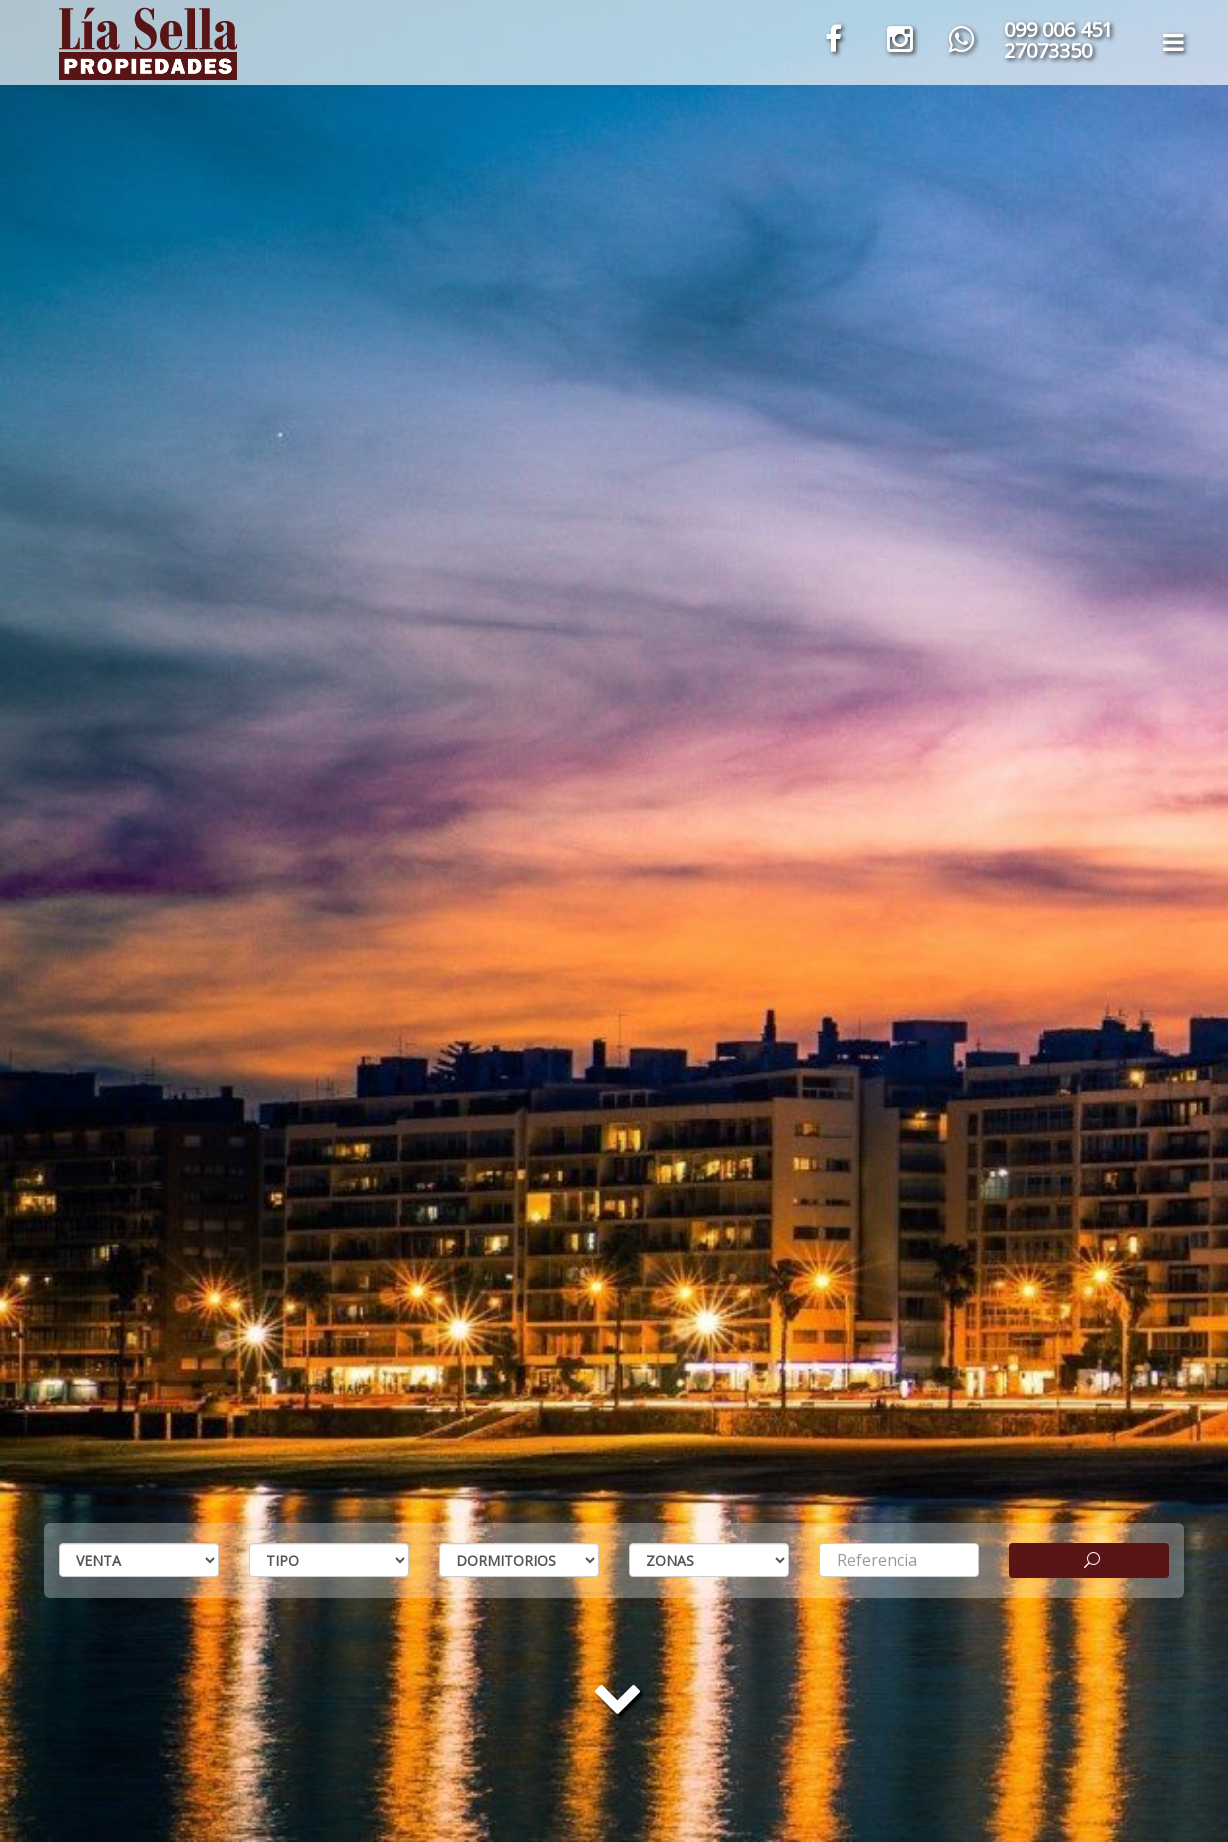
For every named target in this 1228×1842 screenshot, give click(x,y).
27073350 (1048, 50)
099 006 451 (1058, 29)
